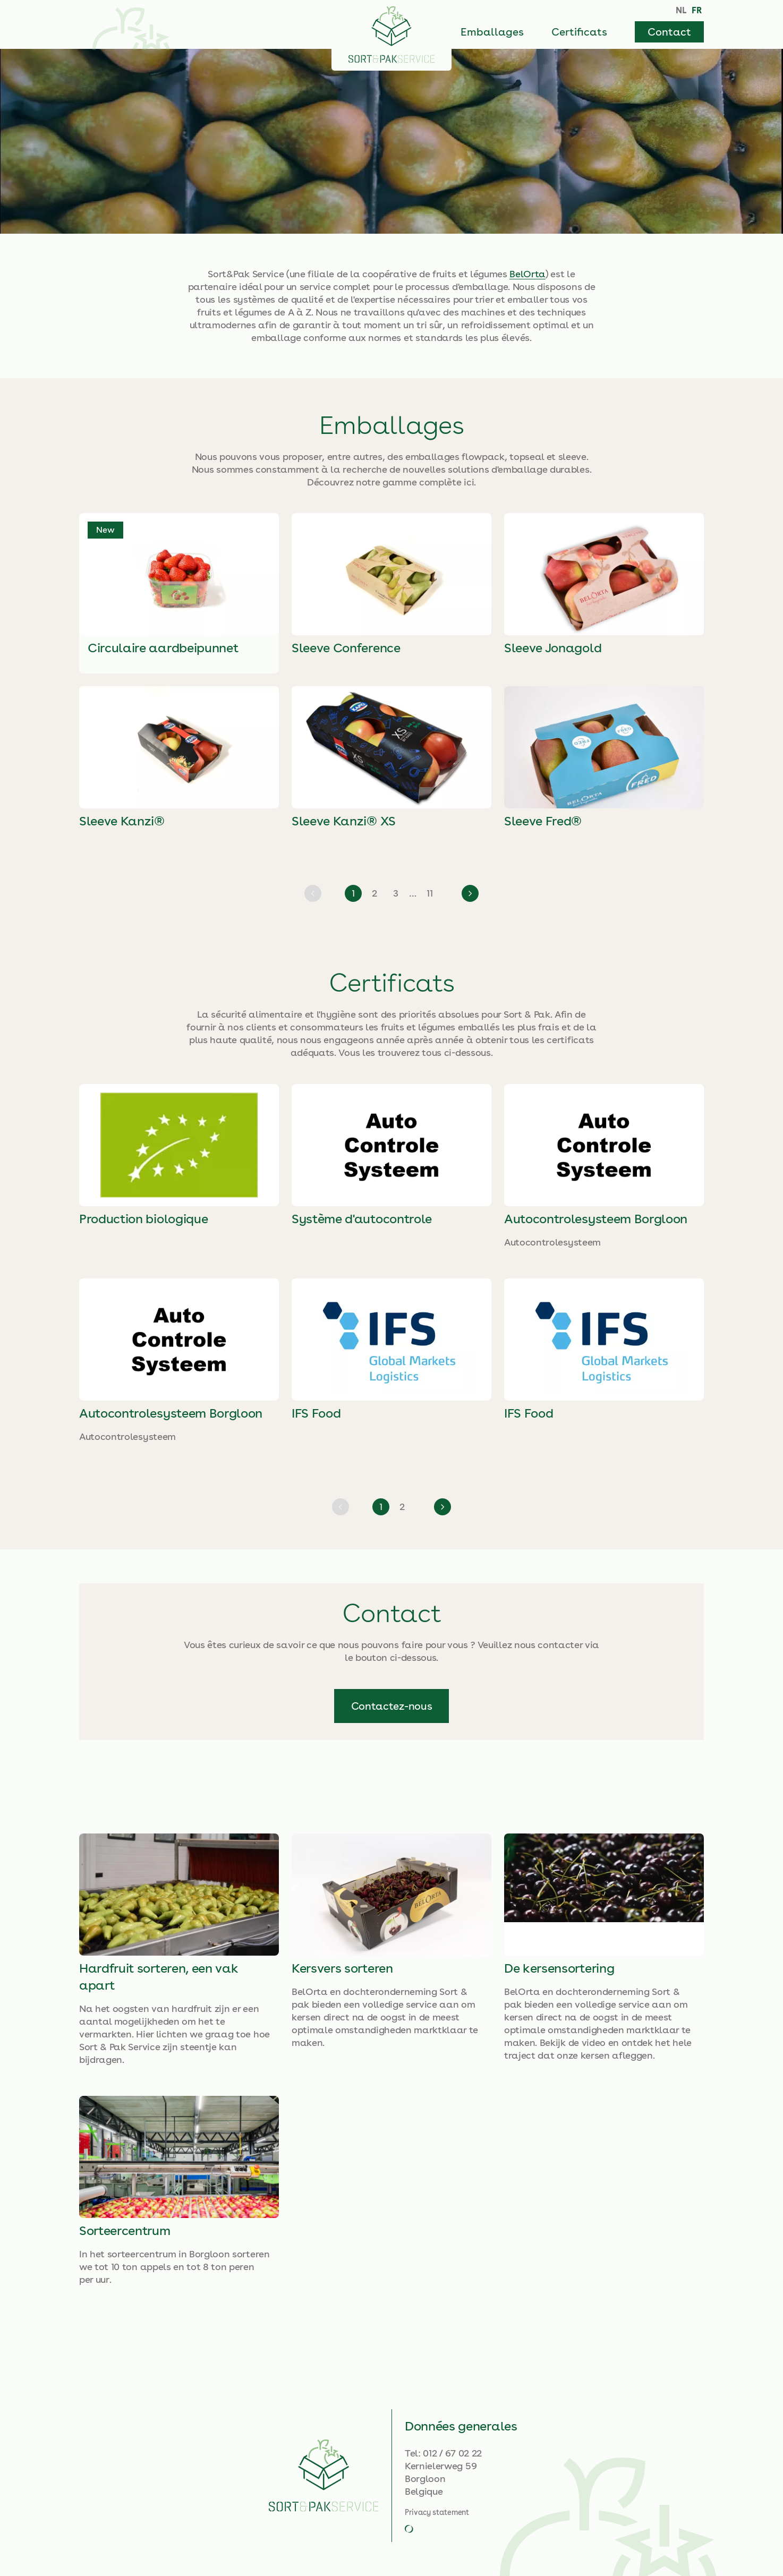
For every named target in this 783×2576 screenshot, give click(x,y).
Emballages (492, 31)
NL (681, 10)
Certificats (579, 31)
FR (697, 10)
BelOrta (527, 273)
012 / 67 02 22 (452, 2453)
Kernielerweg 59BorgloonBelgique (440, 2478)
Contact (669, 31)
